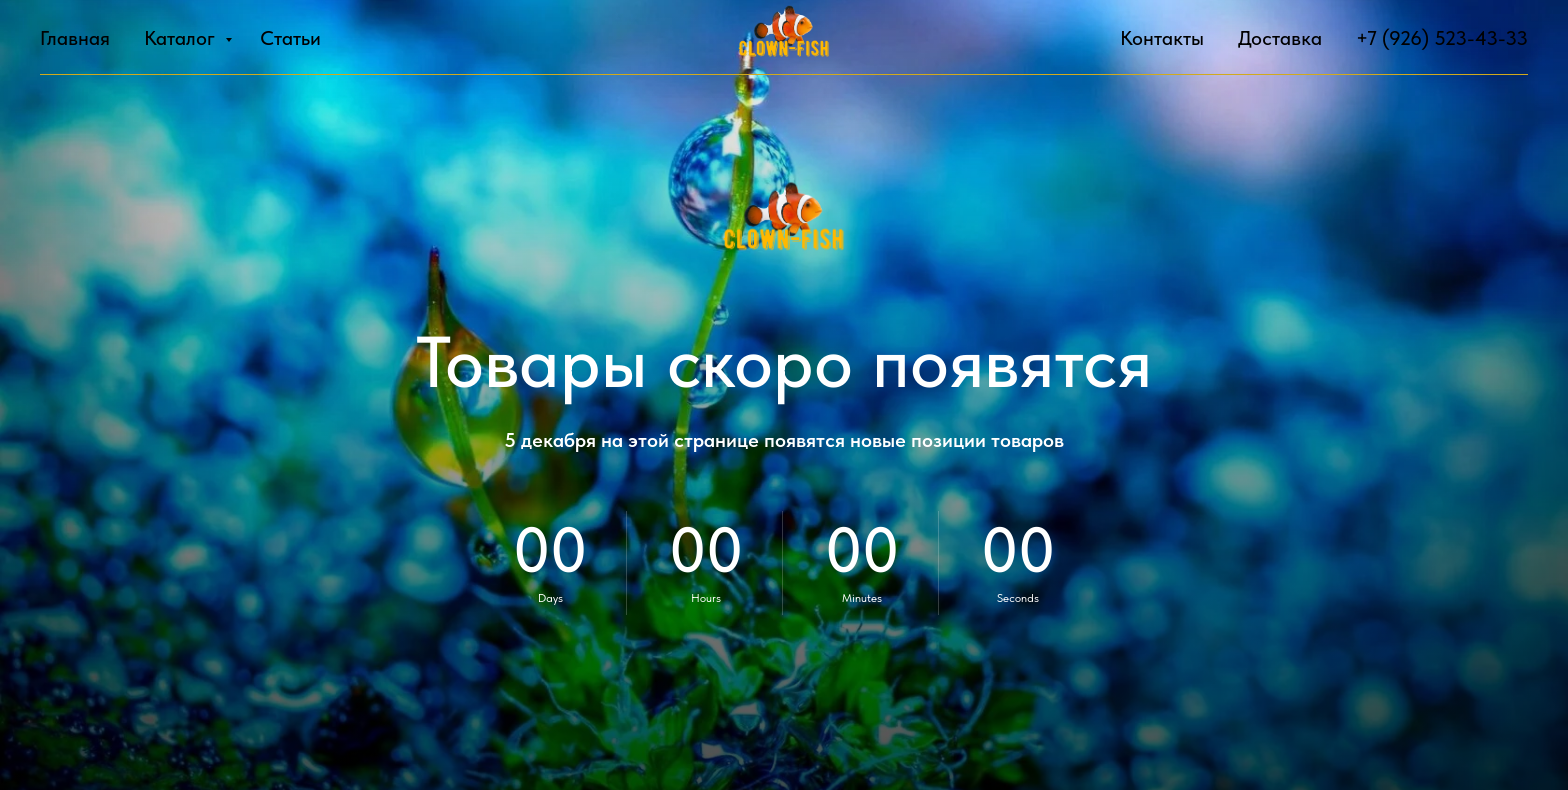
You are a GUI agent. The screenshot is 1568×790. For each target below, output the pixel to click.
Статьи (290, 38)
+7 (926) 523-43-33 (1442, 38)
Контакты (1162, 38)
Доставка (1280, 38)
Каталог (182, 38)
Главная (75, 38)
